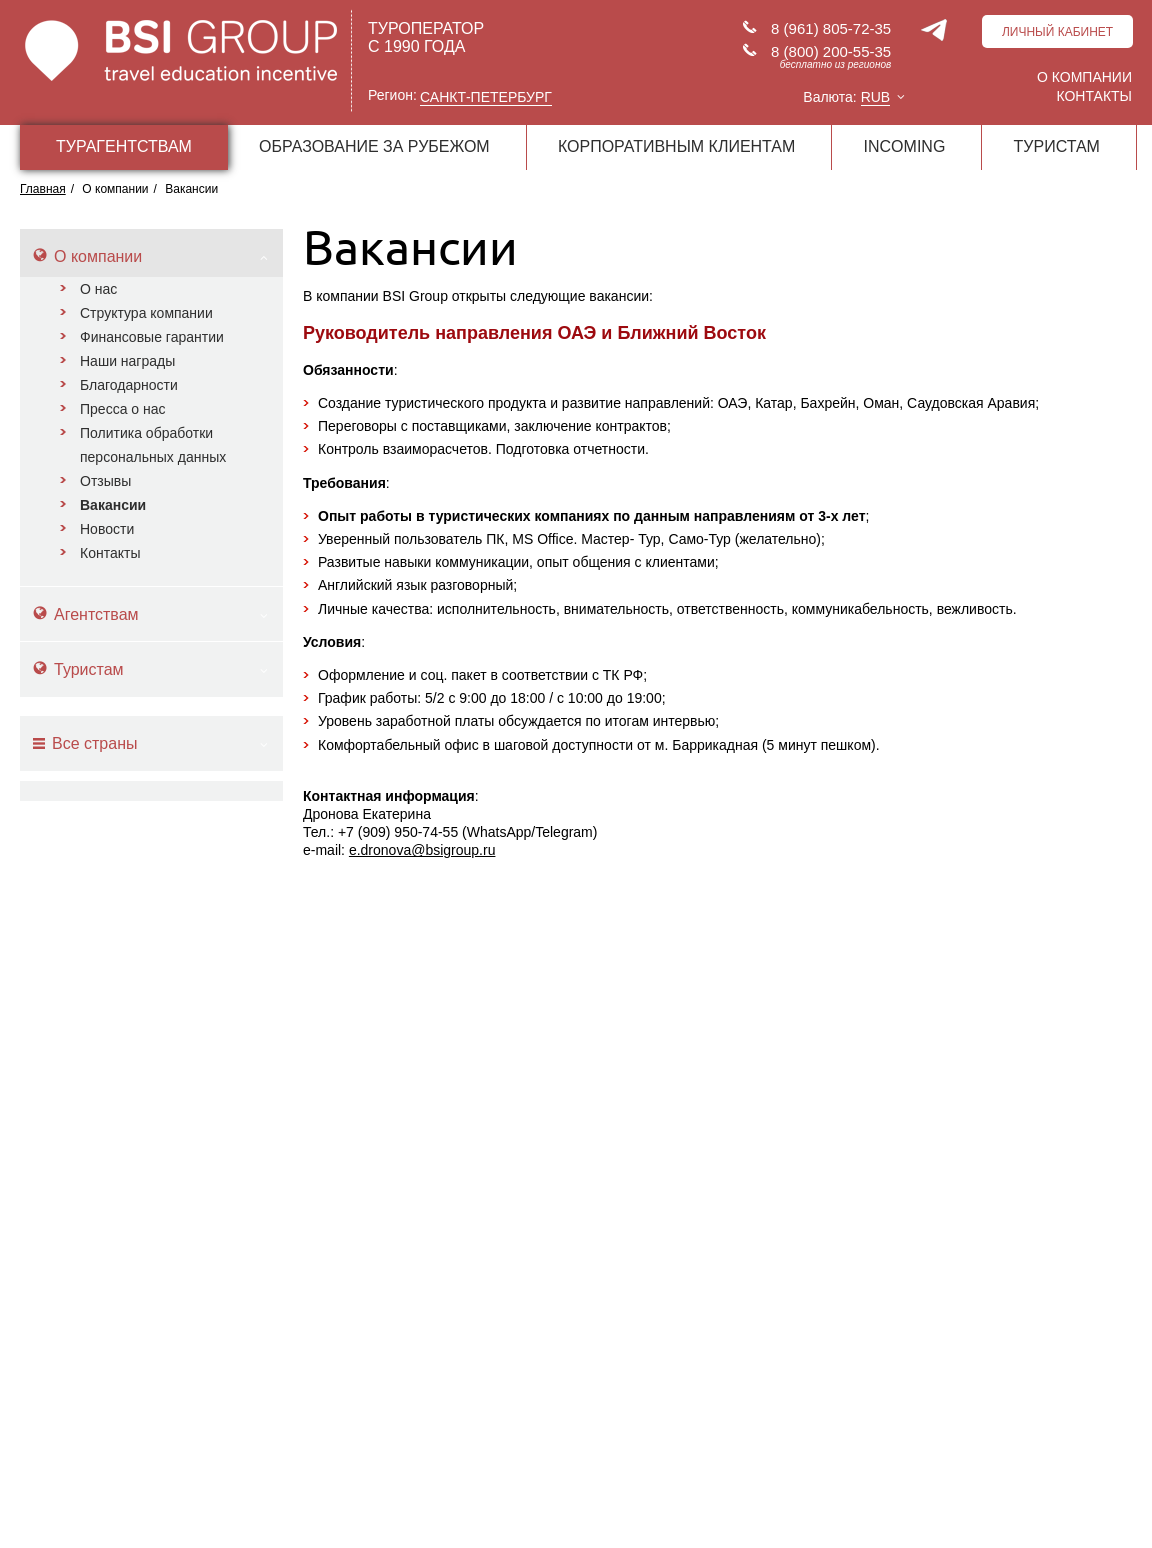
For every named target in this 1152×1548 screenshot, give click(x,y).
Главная (43, 189)
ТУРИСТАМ (1057, 146)
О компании (1084, 77)
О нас (98, 289)
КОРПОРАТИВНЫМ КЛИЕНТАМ (676, 146)
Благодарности (129, 385)
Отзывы (105, 481)
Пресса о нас (123, 409)
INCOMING (905, 146)
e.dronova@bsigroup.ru (422, 850)
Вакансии (113, 505)
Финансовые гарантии (152, 337)
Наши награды (127, 361)
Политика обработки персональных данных (153, 445)
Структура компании (146, 313)
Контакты (1094, 96)
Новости (107, 529)
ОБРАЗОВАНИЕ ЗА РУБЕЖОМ (374, 146)
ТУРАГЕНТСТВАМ (124, 146)
